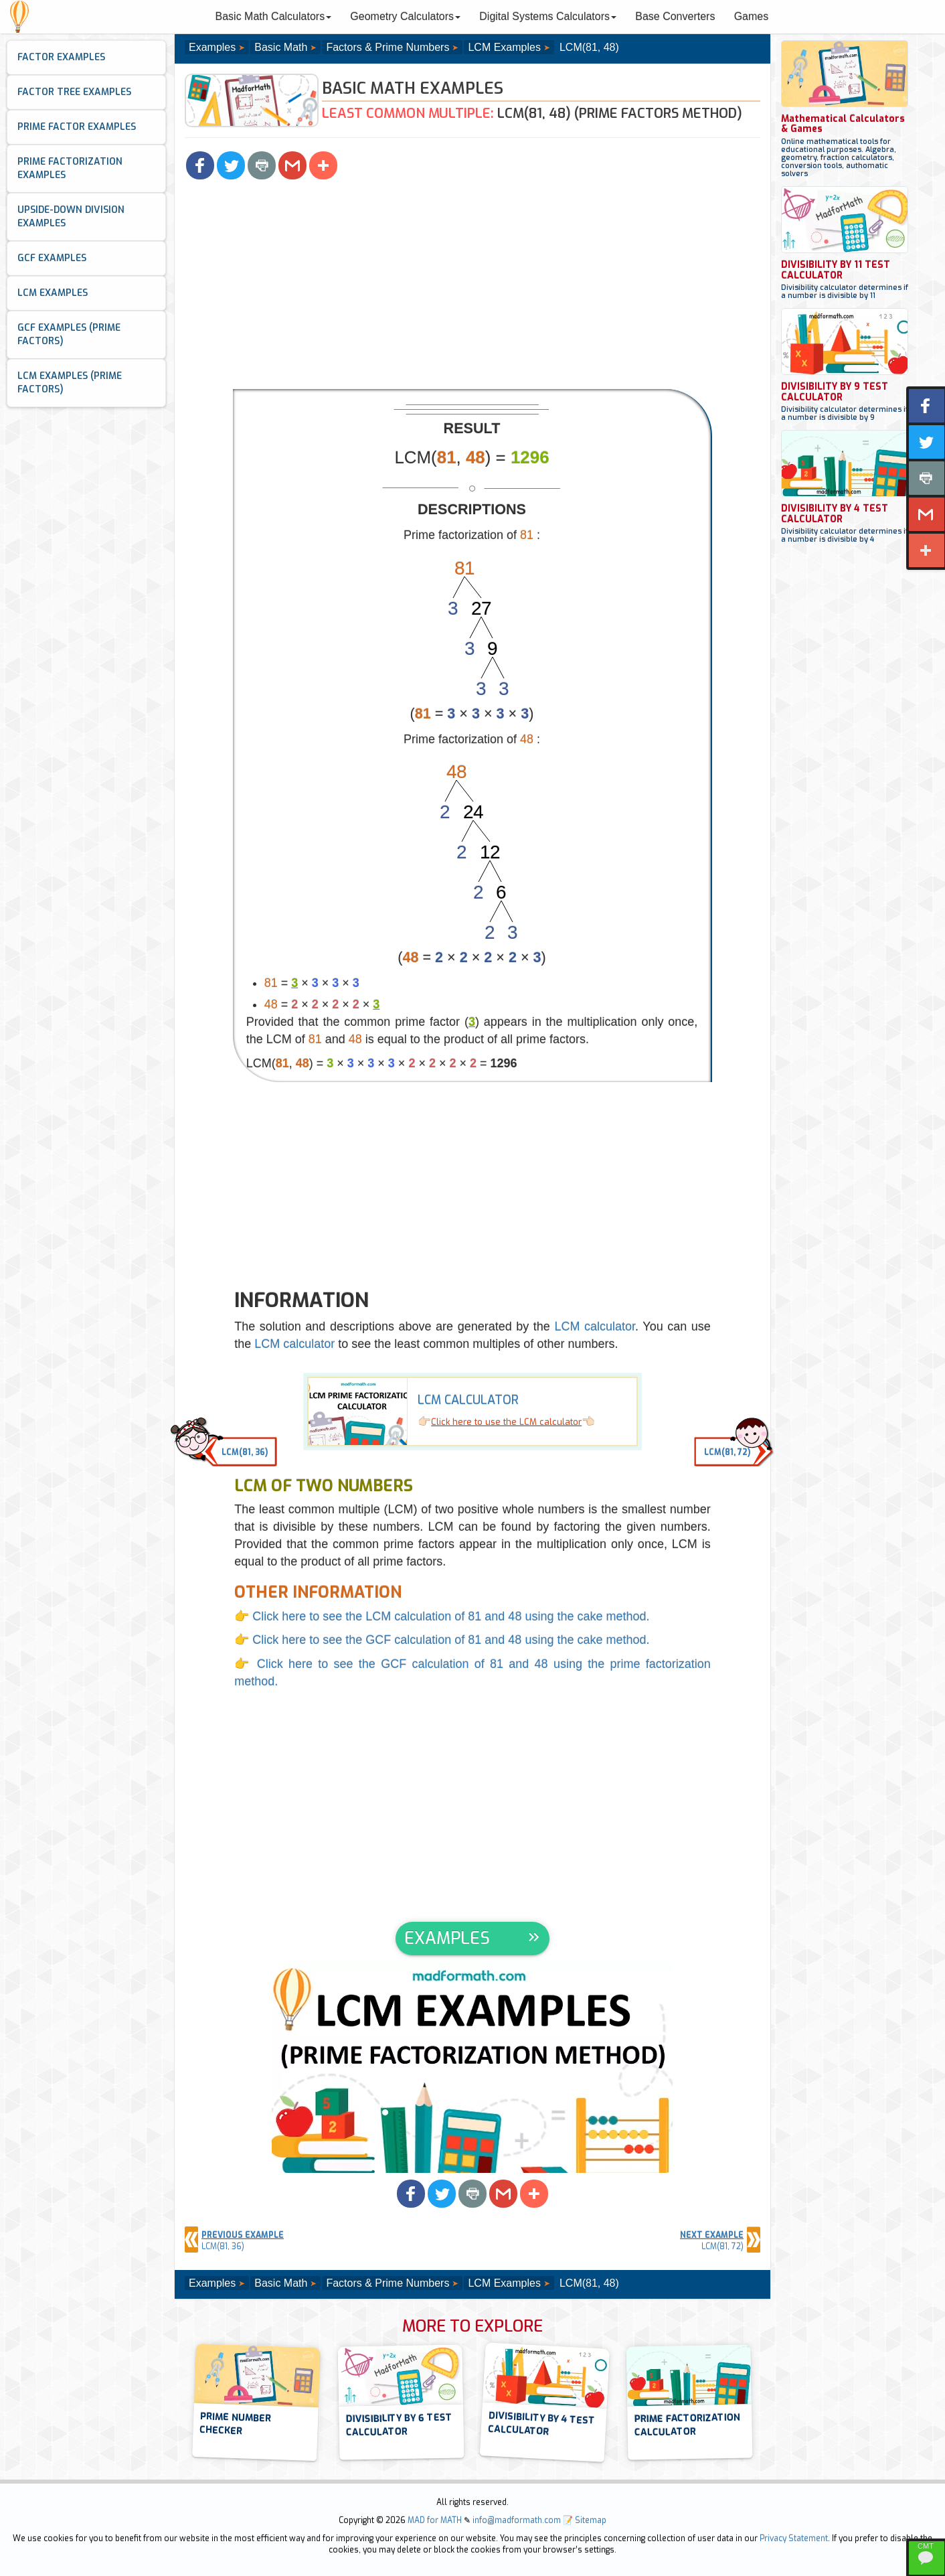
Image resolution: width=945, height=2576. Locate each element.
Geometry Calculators (405, 16)
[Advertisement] (472, 288)
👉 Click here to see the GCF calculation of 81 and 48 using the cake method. (441, 1640)
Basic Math (280, 47)
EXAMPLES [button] (447, 1938)
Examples (212, 47)
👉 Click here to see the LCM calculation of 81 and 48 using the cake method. (441, 1616)
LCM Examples (504, 47)
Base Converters (675, 16)
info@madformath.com (516, 2520)
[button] (200, 165)
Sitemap (590, 2520)
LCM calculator (594, 1326)
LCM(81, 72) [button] (727, 1452)
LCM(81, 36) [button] (245, 1452)
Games (751, 16)
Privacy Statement (794, 2538)
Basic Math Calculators (274, 16)
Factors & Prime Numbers (387, 47)
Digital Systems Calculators (547, 16)
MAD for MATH (435, 2520)
